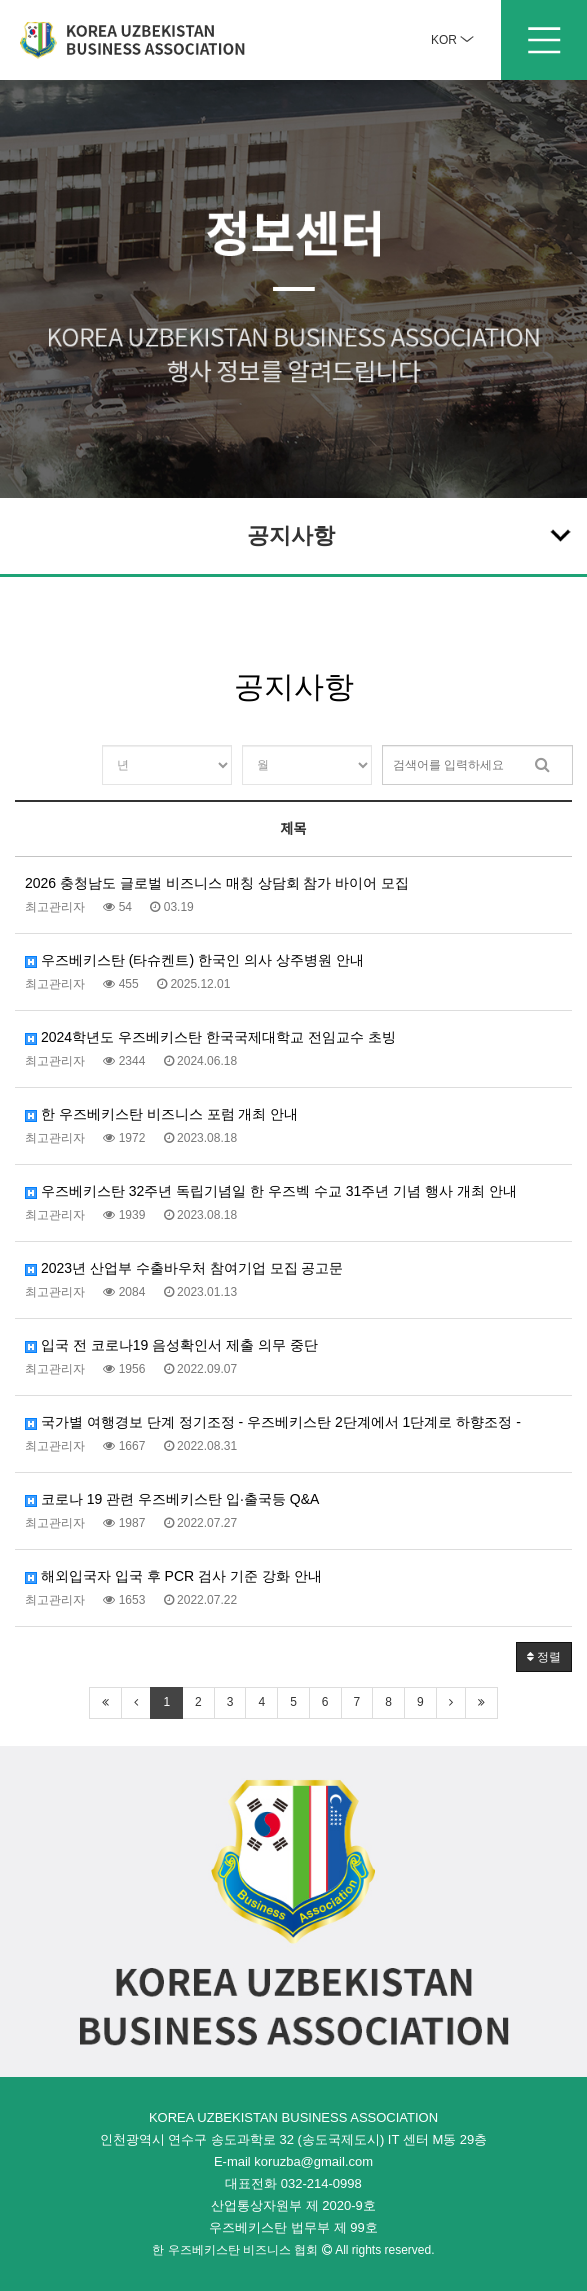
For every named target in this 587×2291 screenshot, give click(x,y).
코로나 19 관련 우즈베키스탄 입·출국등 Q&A (172, 1499)
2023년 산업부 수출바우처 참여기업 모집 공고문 (184, 1268)
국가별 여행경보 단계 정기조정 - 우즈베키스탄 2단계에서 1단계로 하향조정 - (273, 1422)
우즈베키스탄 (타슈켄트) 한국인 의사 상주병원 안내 (194, 960)
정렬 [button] (544, 1657)
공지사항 (411, 533)
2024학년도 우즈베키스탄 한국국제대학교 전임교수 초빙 (210, 1037)
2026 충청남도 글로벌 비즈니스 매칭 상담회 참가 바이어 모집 (217, 883)
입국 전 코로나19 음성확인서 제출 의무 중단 (171, 1345)
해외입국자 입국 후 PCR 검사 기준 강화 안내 (173, 1576)
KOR (452, 40)
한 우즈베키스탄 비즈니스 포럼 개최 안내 (161, 1114)
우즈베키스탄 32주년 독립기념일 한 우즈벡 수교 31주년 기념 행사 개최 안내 (271, 1191)
